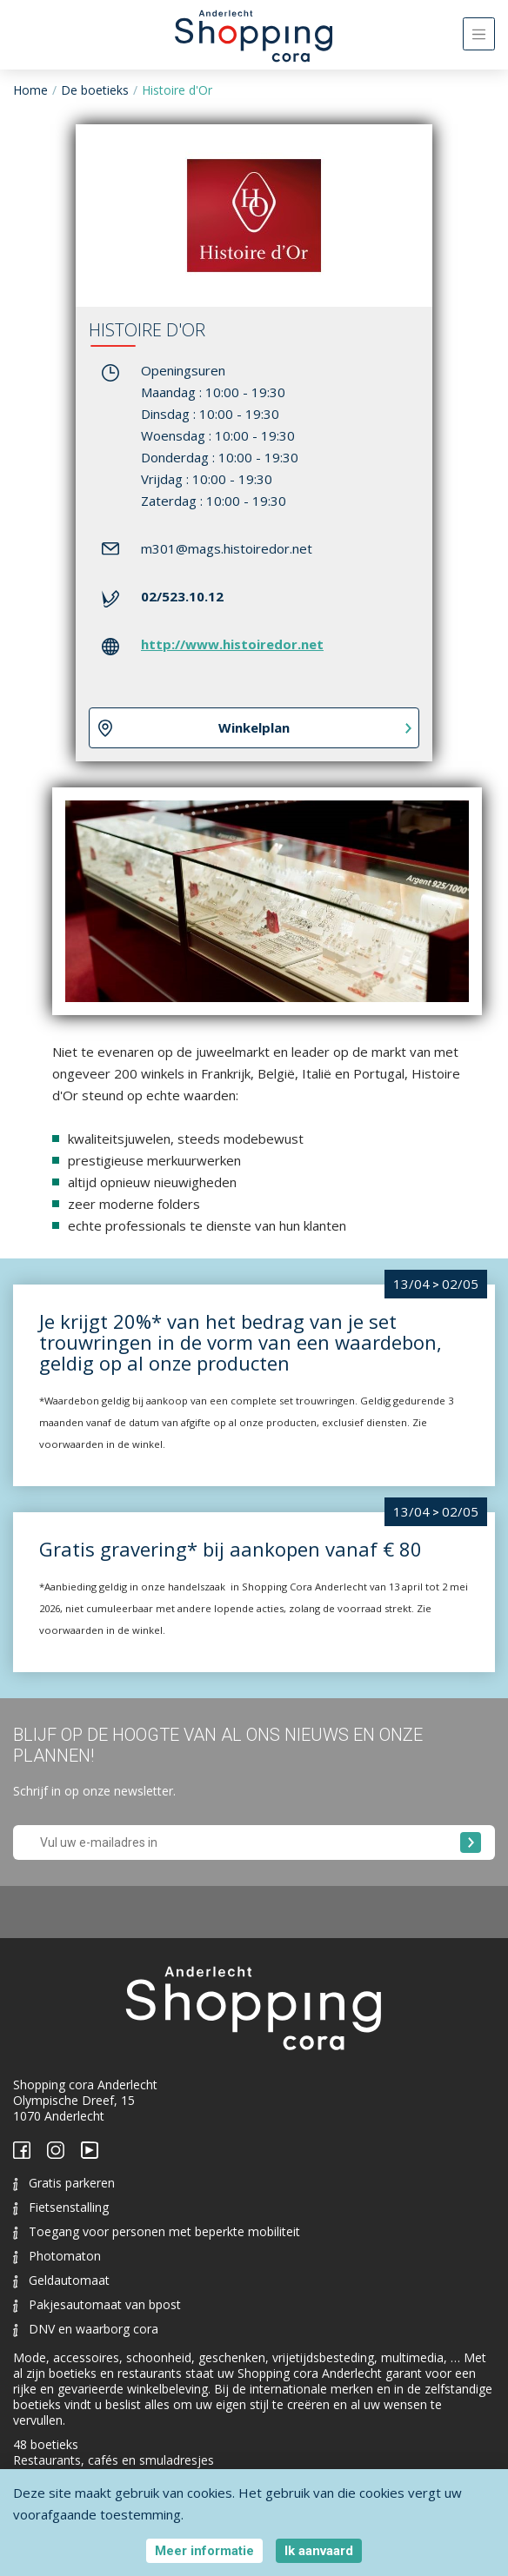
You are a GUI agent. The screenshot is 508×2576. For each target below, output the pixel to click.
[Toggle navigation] (479, 33)
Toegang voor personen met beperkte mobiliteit (156, 2231)
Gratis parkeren (64, 2182)
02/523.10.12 (182, 596)
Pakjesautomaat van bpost (97, 2304)
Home (30, 90)
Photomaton (57, 2255)
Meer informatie (204, 2551)
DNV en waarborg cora (85, 2328)
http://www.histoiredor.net (232, 644)
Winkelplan (254, 727)
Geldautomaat (61, 2280)
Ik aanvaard (318, 2551)
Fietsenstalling (61, 2207)
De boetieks (95, 90)
